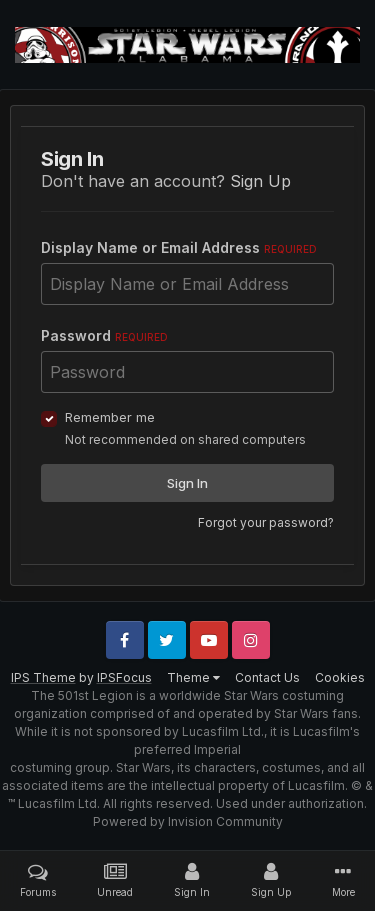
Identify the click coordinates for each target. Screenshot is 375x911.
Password (104, 335)
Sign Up (260, 181)
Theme (193, 677)
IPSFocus (124, 677)
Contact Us (267, 677)
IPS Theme (43, 677)
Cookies (340, 677)
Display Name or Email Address (179, 247)
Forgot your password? (266, 522)
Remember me (110, 417)
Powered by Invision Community (188, 821)
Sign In (187, 483)
